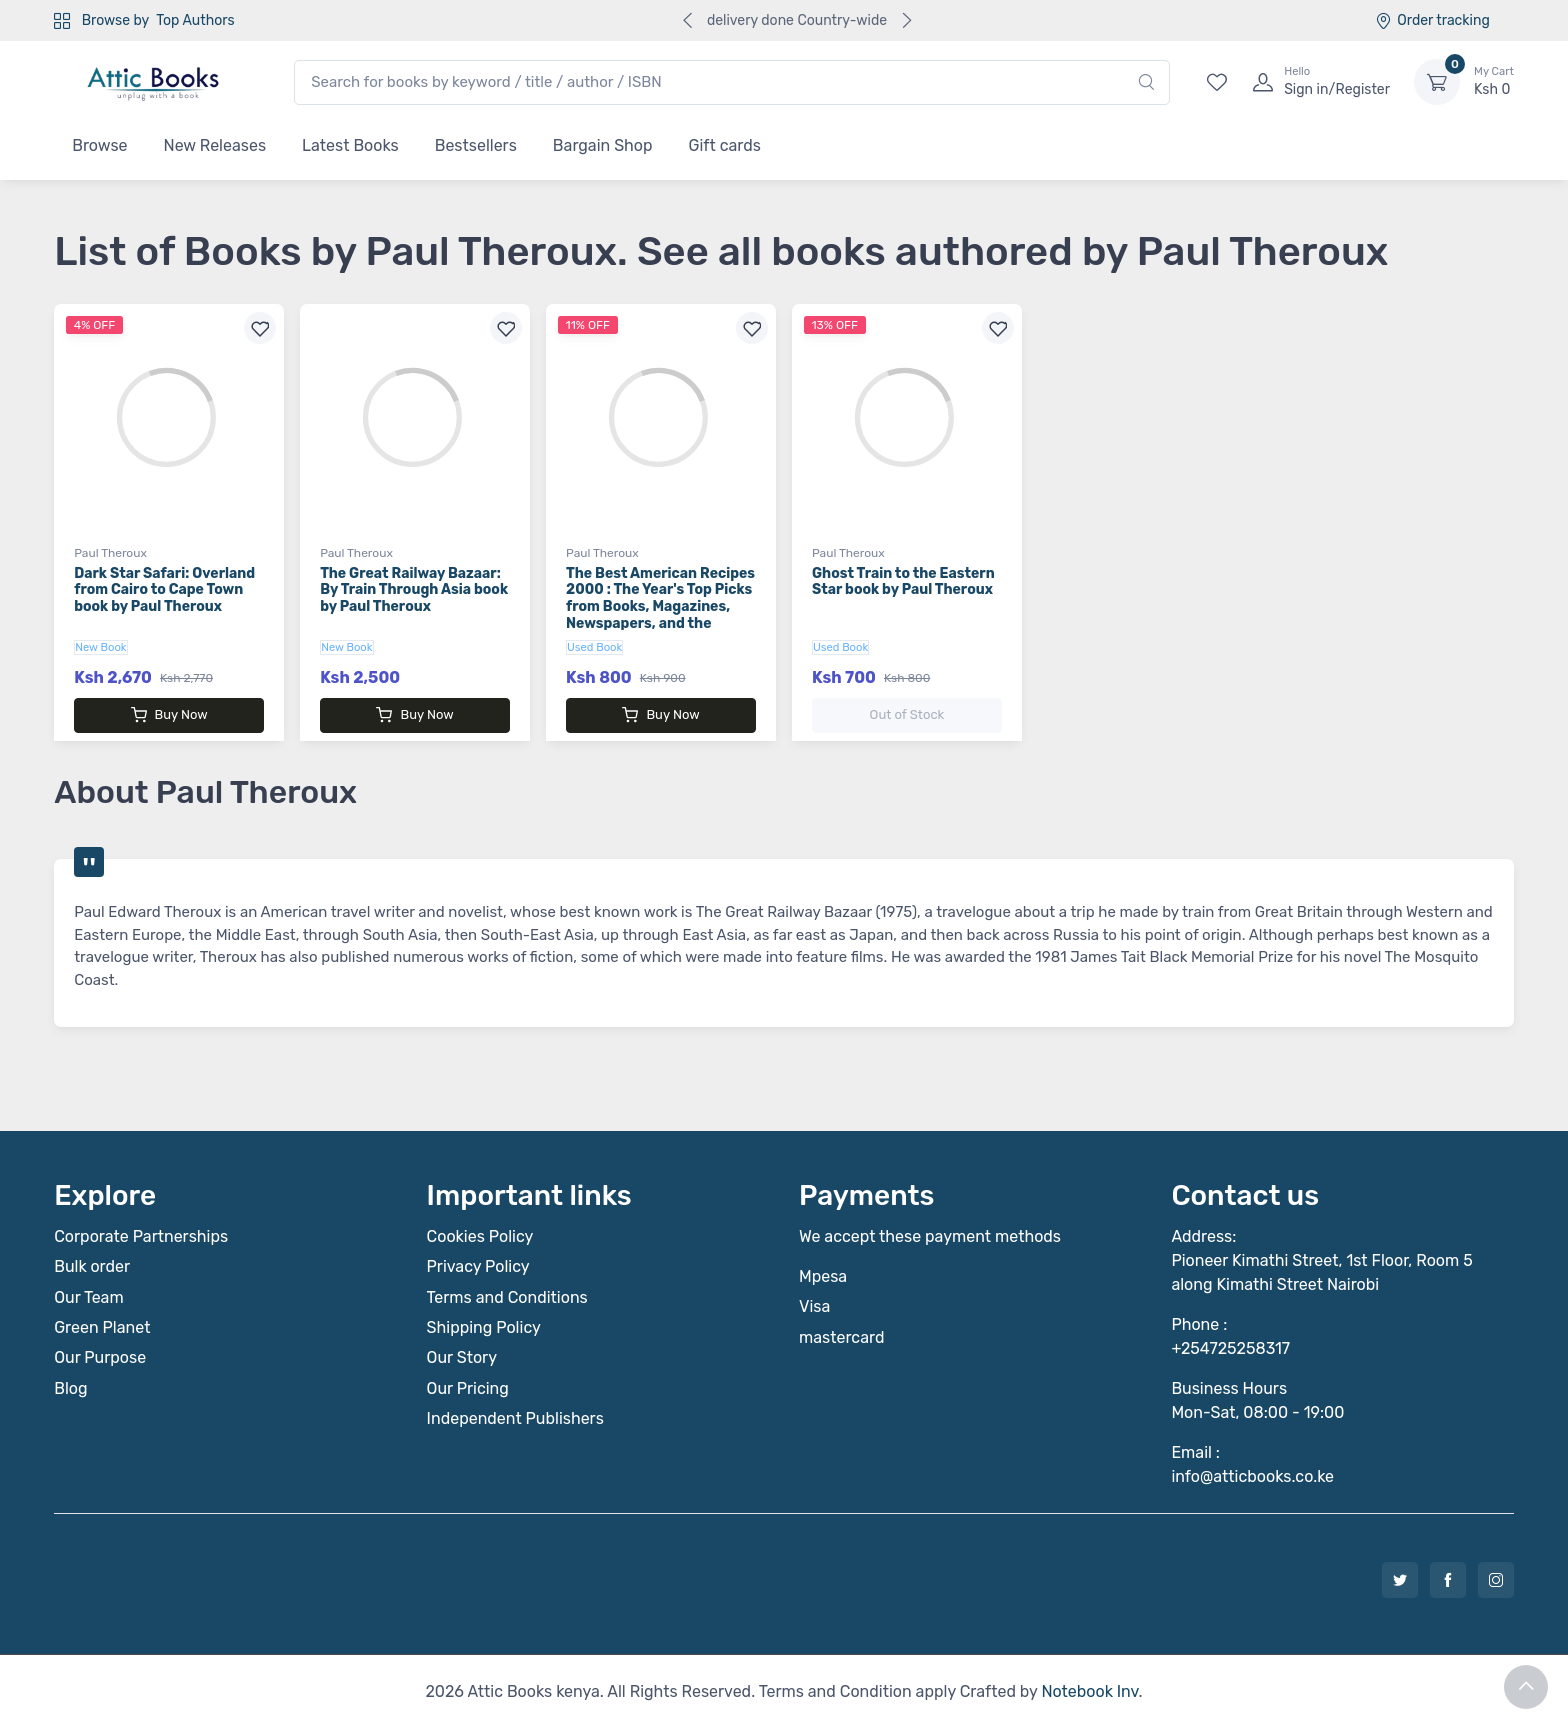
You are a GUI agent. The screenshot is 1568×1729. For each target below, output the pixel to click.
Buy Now (169, 715)
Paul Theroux (110, 553)
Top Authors (195, 20)
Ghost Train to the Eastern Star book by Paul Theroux (903, 582)
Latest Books (350, 145)
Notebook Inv (1089, 1691)
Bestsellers (476, 145)
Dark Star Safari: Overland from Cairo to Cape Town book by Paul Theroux (164, 590)
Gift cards (725, 145)
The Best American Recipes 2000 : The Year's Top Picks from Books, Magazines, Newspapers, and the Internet (660, 607)
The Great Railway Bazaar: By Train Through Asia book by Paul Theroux (414, 590)
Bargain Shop (603, 145)
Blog (70, 1388)
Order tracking (1432, 20)
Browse (99, 145)
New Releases (215, 145)
